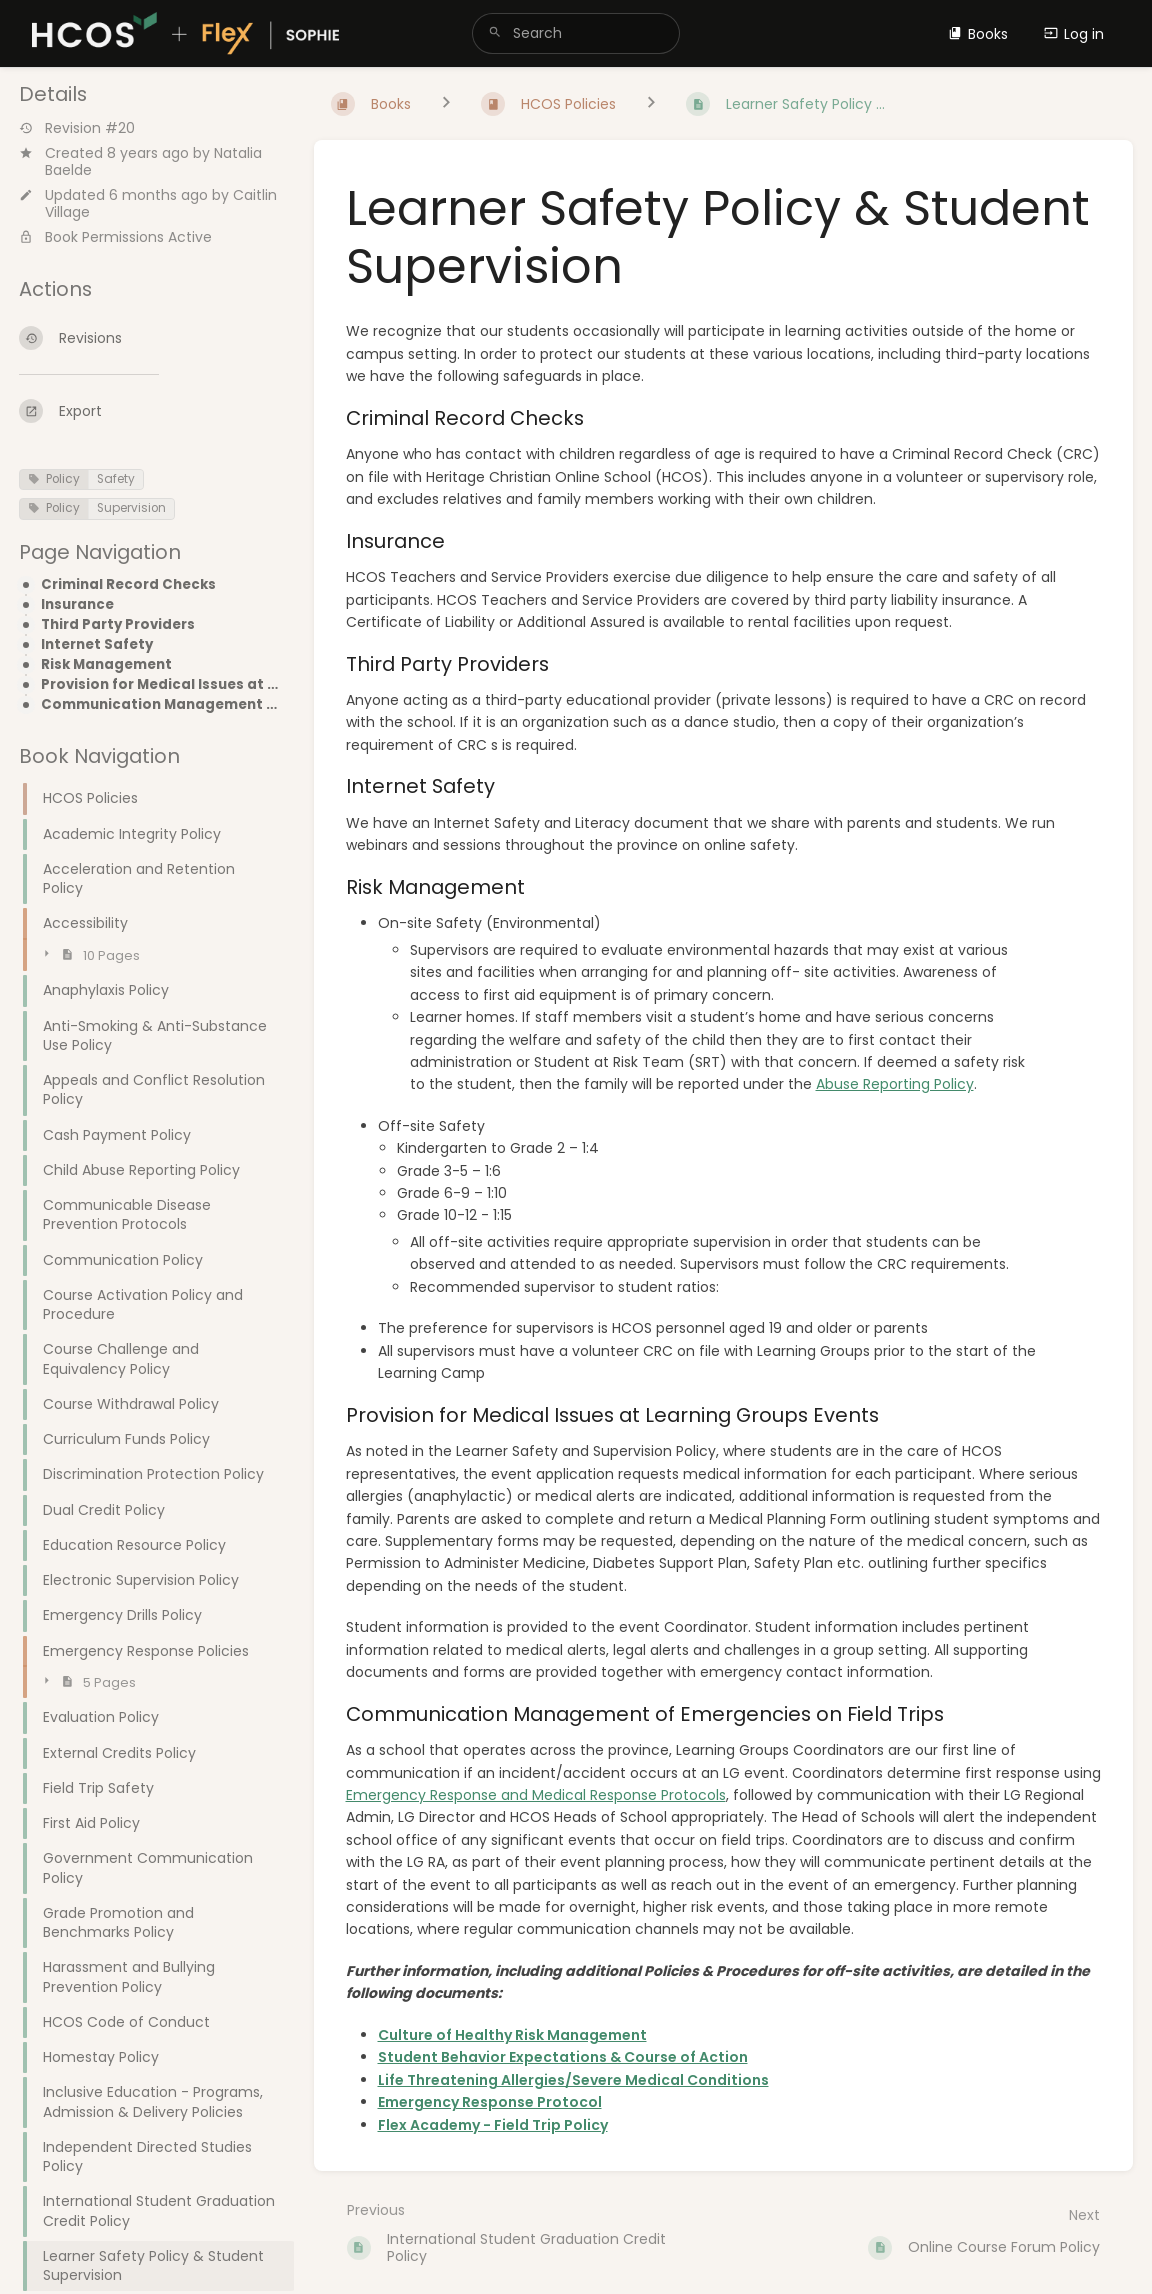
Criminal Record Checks (128, 585)
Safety (116, 479)
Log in (1074, 34)
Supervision (131, 508)
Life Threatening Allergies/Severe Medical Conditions (573, 2080)
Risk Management (106, 665)
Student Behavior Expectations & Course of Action (563, 2057)
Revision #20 (77, 128)
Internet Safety (97, 645)
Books (978, 34)
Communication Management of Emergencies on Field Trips (161, 705)
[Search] (495, 33)
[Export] (150, 411)
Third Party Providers (118, 625)
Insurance (77, 605)
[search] (576, 33)
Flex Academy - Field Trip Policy (493, 2125)
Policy (54, 479)
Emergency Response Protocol (490, 2102)
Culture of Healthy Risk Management (512, 2035)
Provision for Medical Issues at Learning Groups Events (161, 685)
